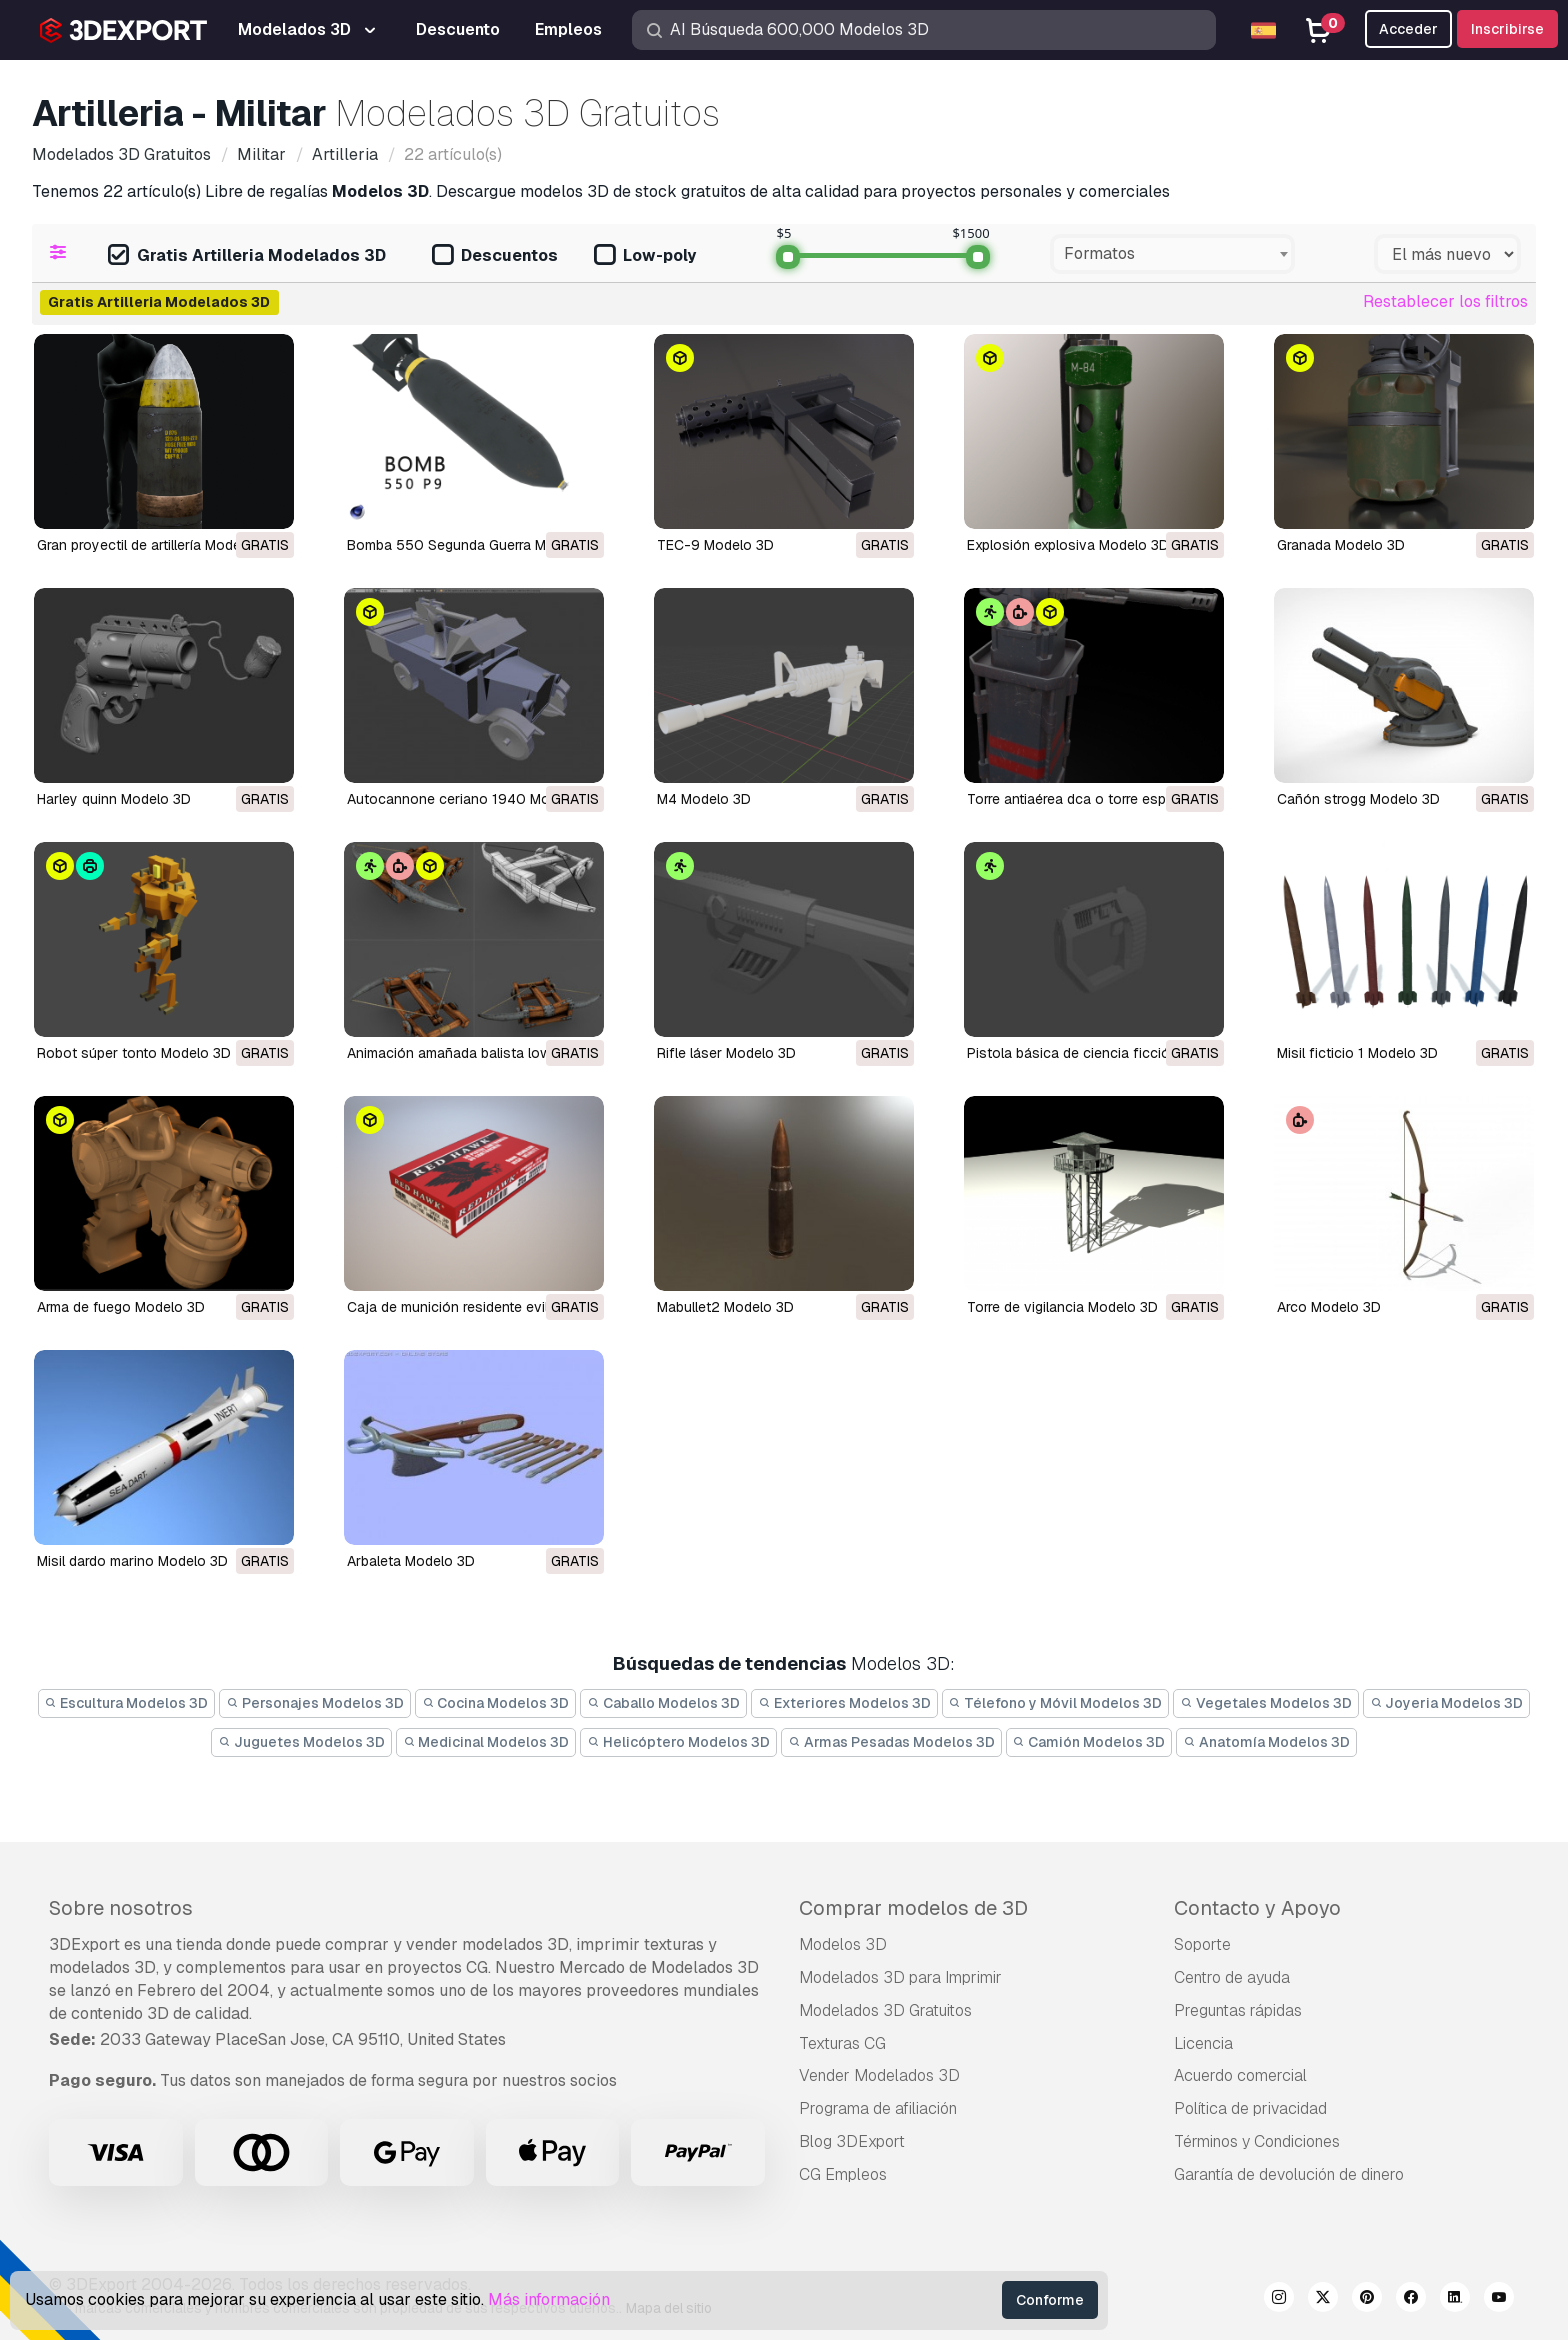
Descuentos (495, 256)
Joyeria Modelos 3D (1447, 1703)
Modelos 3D (843, 1944)
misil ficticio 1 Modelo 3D (1357, 1053)
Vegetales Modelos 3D (1266, 1703)
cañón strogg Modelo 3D (1358, 799)
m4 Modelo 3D (704, 799)
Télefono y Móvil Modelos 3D (1056, 1703)
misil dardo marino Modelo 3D (132, 1561)
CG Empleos (843, 2174)
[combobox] (1172, 254)
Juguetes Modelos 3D (301, 1742)
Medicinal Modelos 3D (486, 1742)
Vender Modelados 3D (879, 2075)
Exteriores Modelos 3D (844, 1703)
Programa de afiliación (878, 2108)
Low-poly (645, 256)
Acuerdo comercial (1240, 2075)
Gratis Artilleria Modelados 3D (247, 256)
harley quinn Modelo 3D (114, 799)
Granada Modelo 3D (1341, 545)
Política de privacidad (1250, 2108)
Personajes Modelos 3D (315, 1703)
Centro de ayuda (1232, 1977)
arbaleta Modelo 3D (411, 1561)
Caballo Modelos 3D (663, 1703)
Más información (549, 2299)
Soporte (1202, 1944)
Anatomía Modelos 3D (1266, 1742)
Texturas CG (842, 2043)
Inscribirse (1507, 29)
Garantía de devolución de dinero (1289, 2174)
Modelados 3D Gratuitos (885, 2010)
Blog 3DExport (852, 2141)
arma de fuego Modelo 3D (121, 1307)
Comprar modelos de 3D (913, 1908)
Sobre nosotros (121, 1908)
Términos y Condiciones (1257, 2141)
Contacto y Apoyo (1257, 1908)
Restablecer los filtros (1445, 301)
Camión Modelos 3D (1089, 1742)
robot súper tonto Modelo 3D (134, 1053)
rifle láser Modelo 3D (726, 1053)
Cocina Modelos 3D (496, 1703)
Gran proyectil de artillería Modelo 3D (156, 545)
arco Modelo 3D (1329, 1307)
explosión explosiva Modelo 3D (1068, 545)
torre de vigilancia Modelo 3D (1062, 1307)
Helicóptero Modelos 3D (678, 1742)
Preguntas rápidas (1238, 2010)
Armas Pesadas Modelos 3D (891, 1742)
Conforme (1050, 2300)
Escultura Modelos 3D (127, 1703)
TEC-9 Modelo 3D (715, 545)
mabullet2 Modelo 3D (725, 1307)
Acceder (1408, 29)
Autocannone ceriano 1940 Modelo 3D (473, 799)
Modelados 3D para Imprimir (900, 1977)
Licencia (1203, 2043)
